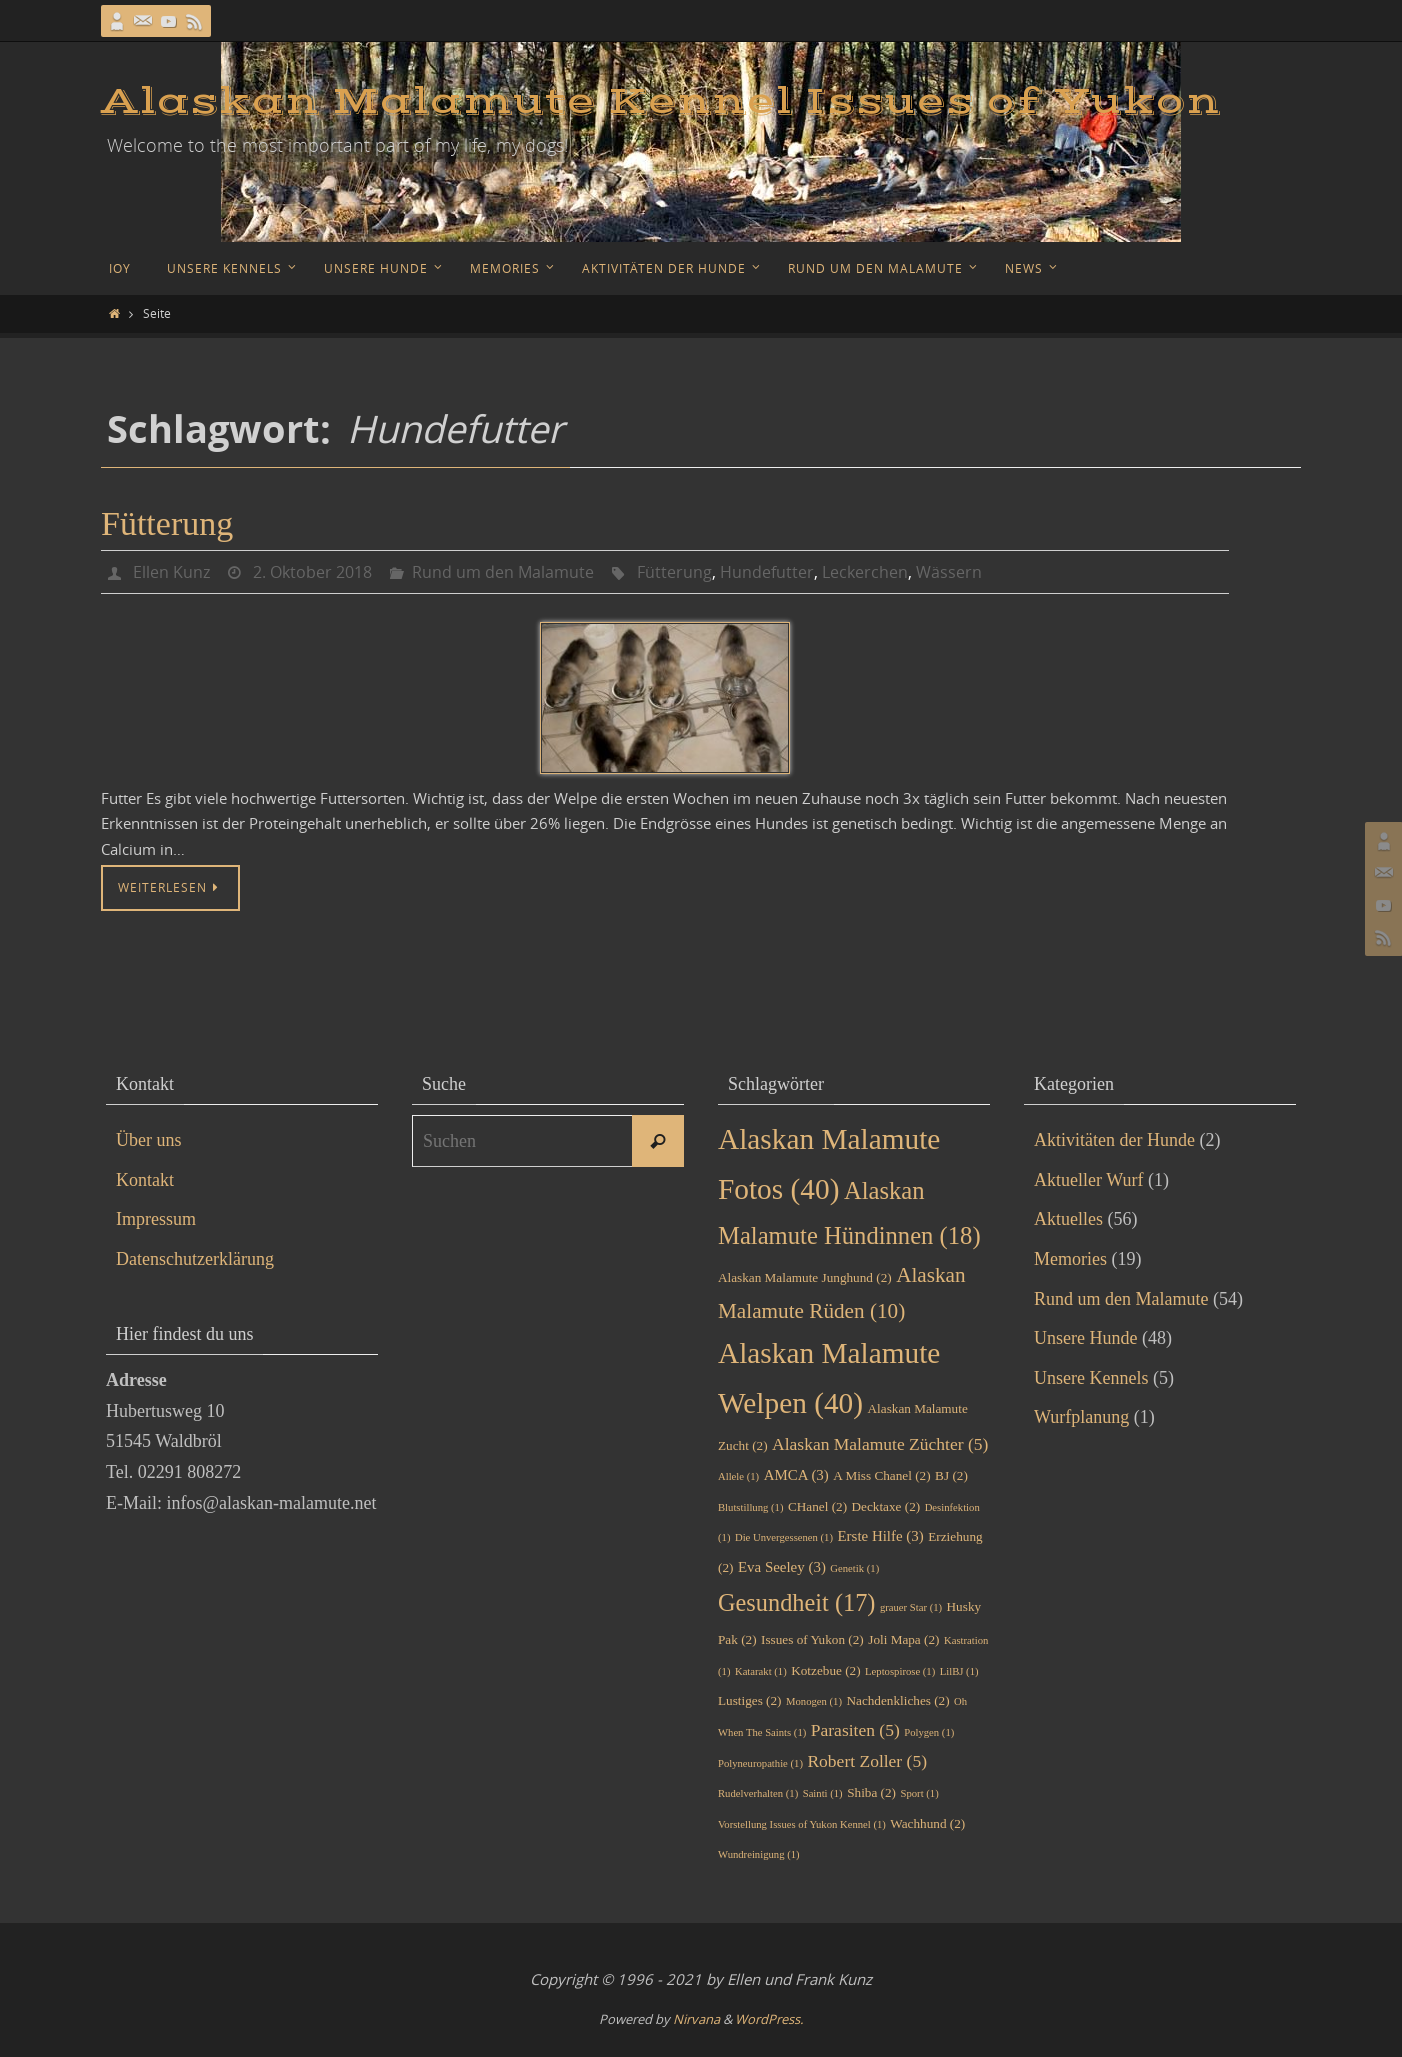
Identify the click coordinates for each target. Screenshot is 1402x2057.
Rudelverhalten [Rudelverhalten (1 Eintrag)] (758, 1793)
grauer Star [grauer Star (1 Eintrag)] (911, 1607)
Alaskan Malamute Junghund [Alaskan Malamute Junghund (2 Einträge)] (805, 1277)
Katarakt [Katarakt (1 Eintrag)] (761, 1671)
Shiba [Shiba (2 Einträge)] (871, 1792)
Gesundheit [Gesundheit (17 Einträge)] (796, 1602)
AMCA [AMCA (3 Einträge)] (796, 1475)
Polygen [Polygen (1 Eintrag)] (929, 1732)
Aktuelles (1068, 1219)
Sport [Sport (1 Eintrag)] (920, 1793)
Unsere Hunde (1085, 1338)
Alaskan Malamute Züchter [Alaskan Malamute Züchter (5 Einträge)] (880, 1444)
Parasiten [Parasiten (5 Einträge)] (855, 1730)
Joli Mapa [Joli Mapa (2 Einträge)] (903, 1639)
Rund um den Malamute (503, 572)
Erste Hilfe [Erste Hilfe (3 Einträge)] (881, 1536)
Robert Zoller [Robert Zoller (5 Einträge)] (867, 1761)
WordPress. (769, 2019)
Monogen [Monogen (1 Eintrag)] (814, 1701)
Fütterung (167, 523)
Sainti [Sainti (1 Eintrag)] (823, 1793)
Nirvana (696, 2019)
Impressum (156, 1219)
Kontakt (145, 1180)
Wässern (949, 572)
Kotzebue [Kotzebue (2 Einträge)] (825, 1670)
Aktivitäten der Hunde (1114, 1140)
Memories (1070, 1259)
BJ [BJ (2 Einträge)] (951, 1475)
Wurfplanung (1081, 1417)
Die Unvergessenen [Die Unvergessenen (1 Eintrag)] (784, 1537)
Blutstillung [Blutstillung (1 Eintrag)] (750, 1507)
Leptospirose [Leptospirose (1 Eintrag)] (900, 1671)
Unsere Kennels (1091, 1378)
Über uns (149, 1140)
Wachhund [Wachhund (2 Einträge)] (927, 1823)
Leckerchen (865, 572)
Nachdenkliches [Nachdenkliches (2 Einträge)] (897, 1700)
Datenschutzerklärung (195, 1259)
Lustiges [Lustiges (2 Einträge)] (750, 1700)
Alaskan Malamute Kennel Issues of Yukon (661, 102)
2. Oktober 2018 (312, 572)
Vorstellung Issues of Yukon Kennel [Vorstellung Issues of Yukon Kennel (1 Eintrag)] (802, 1824)
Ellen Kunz (171, 572)
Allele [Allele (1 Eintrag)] (738, 1476)
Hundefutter (767, 572)
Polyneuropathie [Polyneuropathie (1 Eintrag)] (760, 1763)
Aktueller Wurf (1088, 1180)
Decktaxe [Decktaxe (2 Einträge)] (886, 1506)
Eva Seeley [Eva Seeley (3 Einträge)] (782, 1567)
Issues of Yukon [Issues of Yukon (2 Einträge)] (812, 1639)
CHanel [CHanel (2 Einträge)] (817, 1506)
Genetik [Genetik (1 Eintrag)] (854, 1568)
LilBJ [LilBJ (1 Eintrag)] (959, 1671)
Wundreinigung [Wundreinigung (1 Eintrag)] (759, 1854)
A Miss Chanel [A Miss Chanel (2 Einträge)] (881, 1475)
